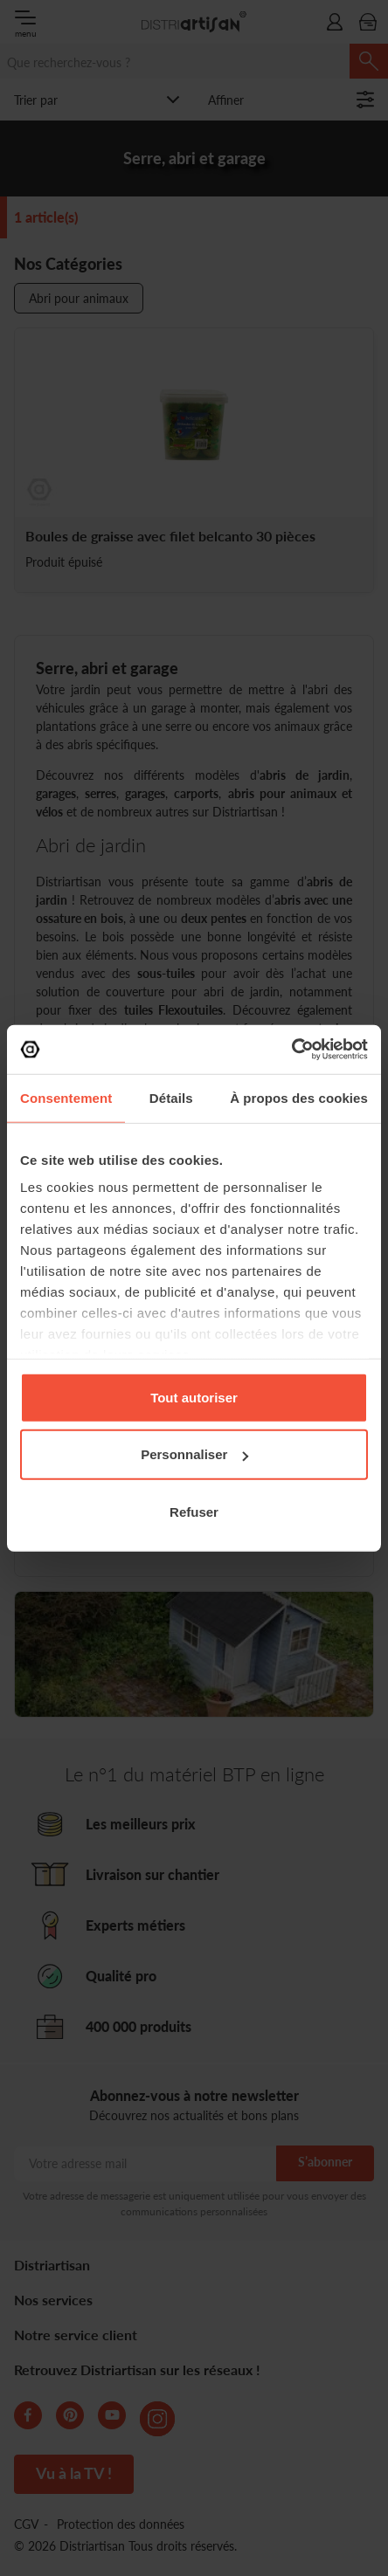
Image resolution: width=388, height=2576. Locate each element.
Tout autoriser (194, 1396)
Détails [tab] (171, 1097)
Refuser (194, 1511)
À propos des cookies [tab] (299, 1097)
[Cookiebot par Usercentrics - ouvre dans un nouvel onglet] (291, 1049)
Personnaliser (194, 1454)
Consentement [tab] (66, 1097)
